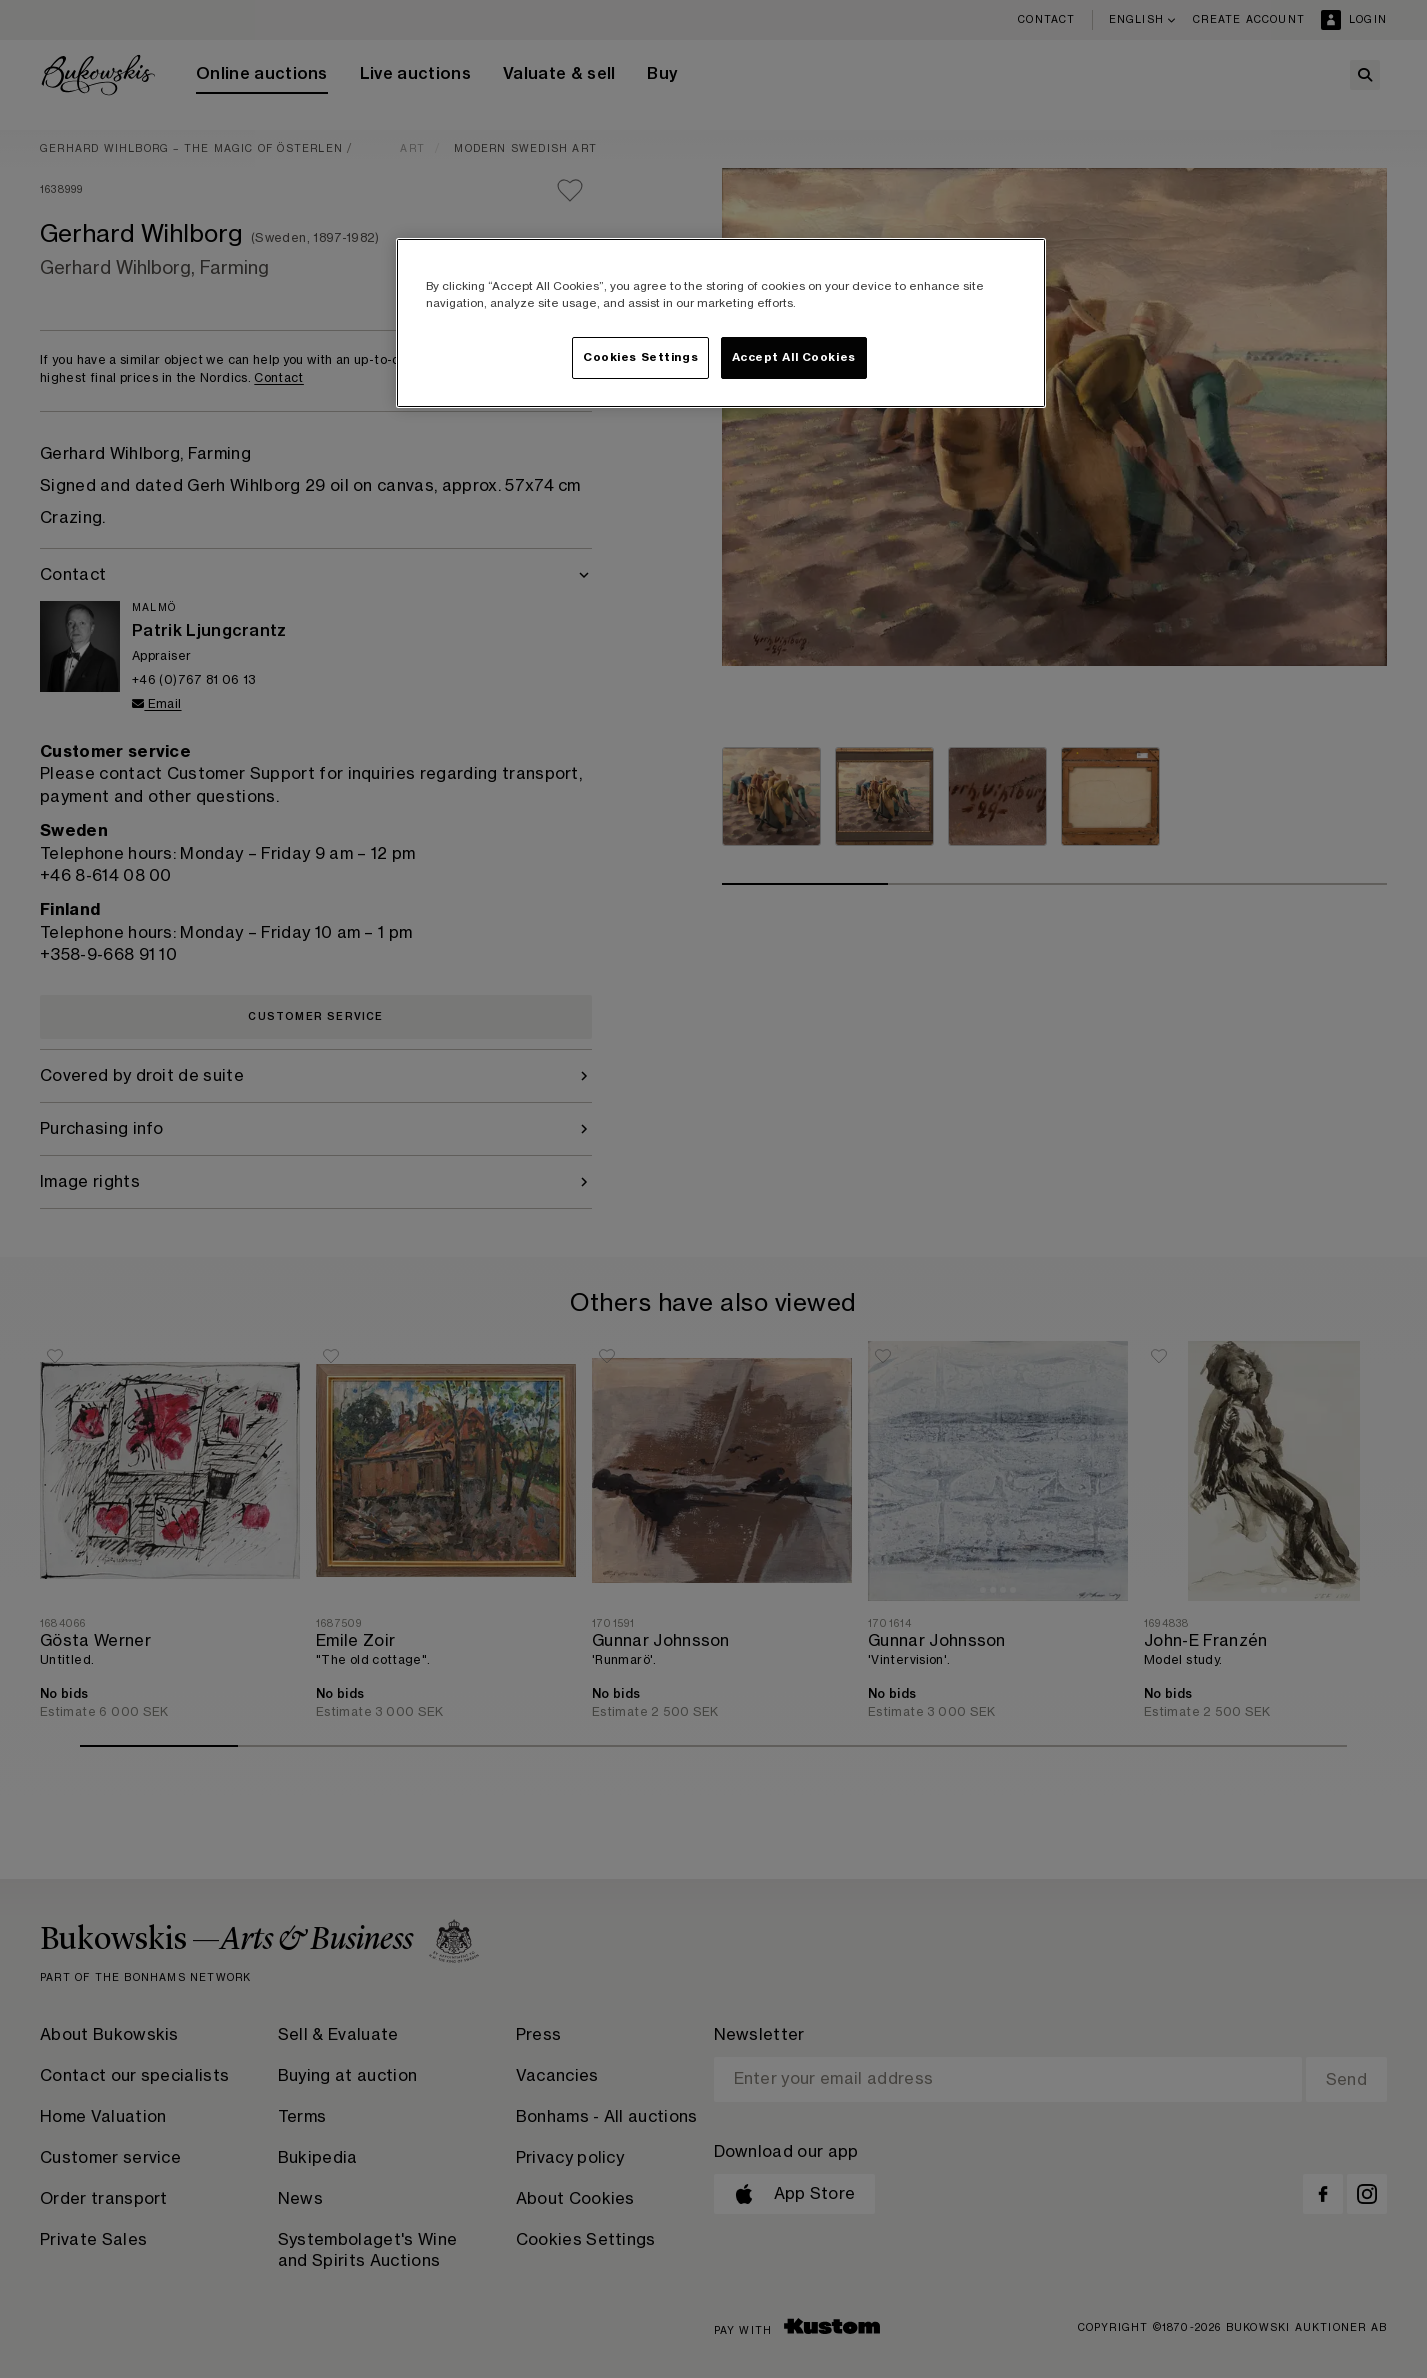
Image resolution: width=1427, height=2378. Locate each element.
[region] (721, 323)
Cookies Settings (640, 357)
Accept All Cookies (794, 357)
